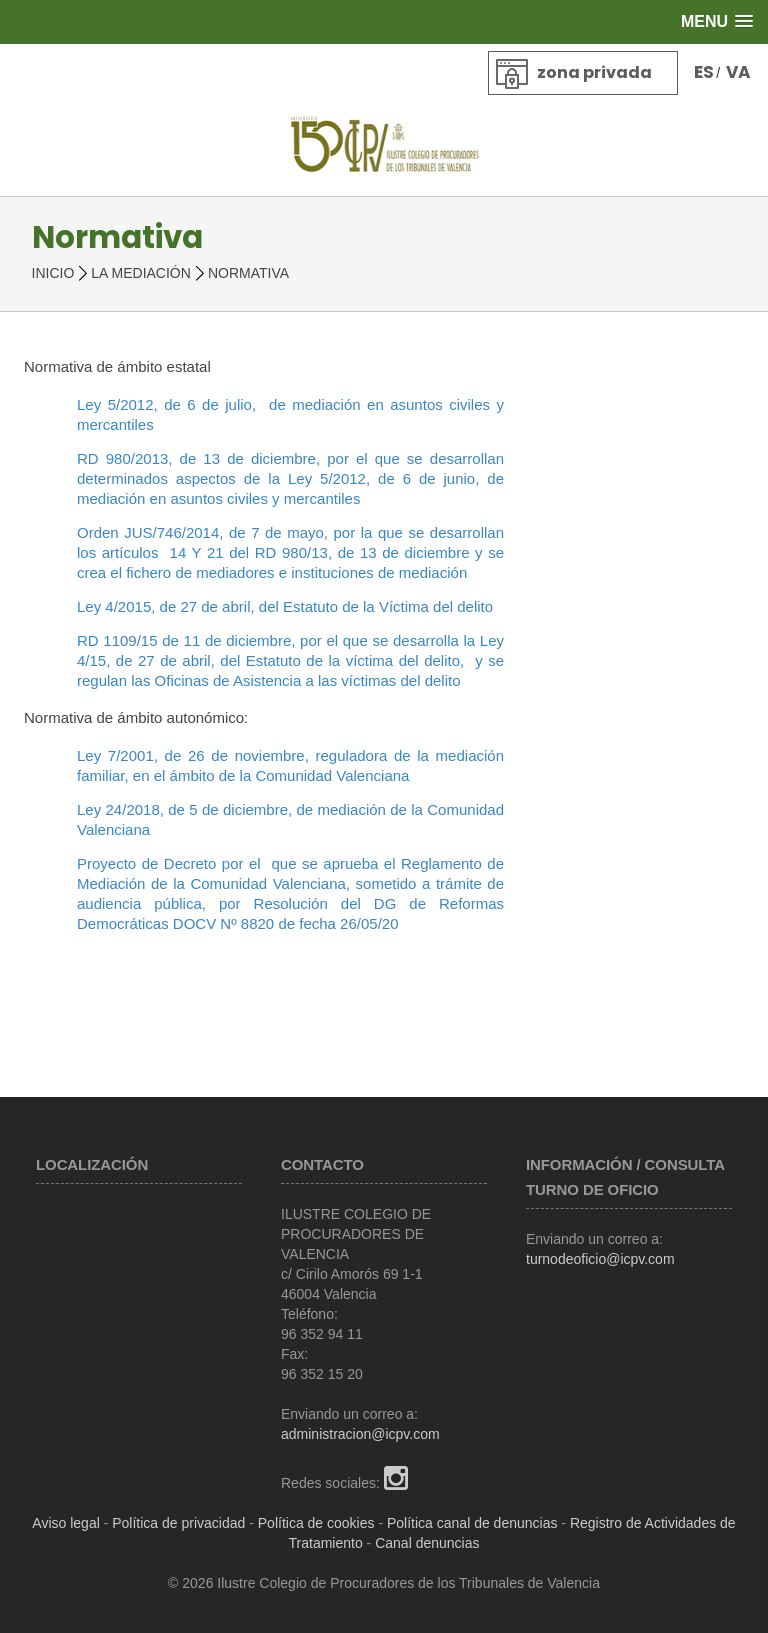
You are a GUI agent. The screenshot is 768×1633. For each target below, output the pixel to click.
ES (704, 72)
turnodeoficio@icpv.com (600, 1259)
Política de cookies (316, 1523)
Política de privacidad (178, 1523)
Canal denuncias (427, 1543)
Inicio (53, 273)
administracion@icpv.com (360, 1434)
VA (738, 72)
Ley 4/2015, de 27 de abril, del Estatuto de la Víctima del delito (285, 606)
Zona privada (594, 72)
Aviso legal (65, 1523)
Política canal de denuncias (472, 1523)
